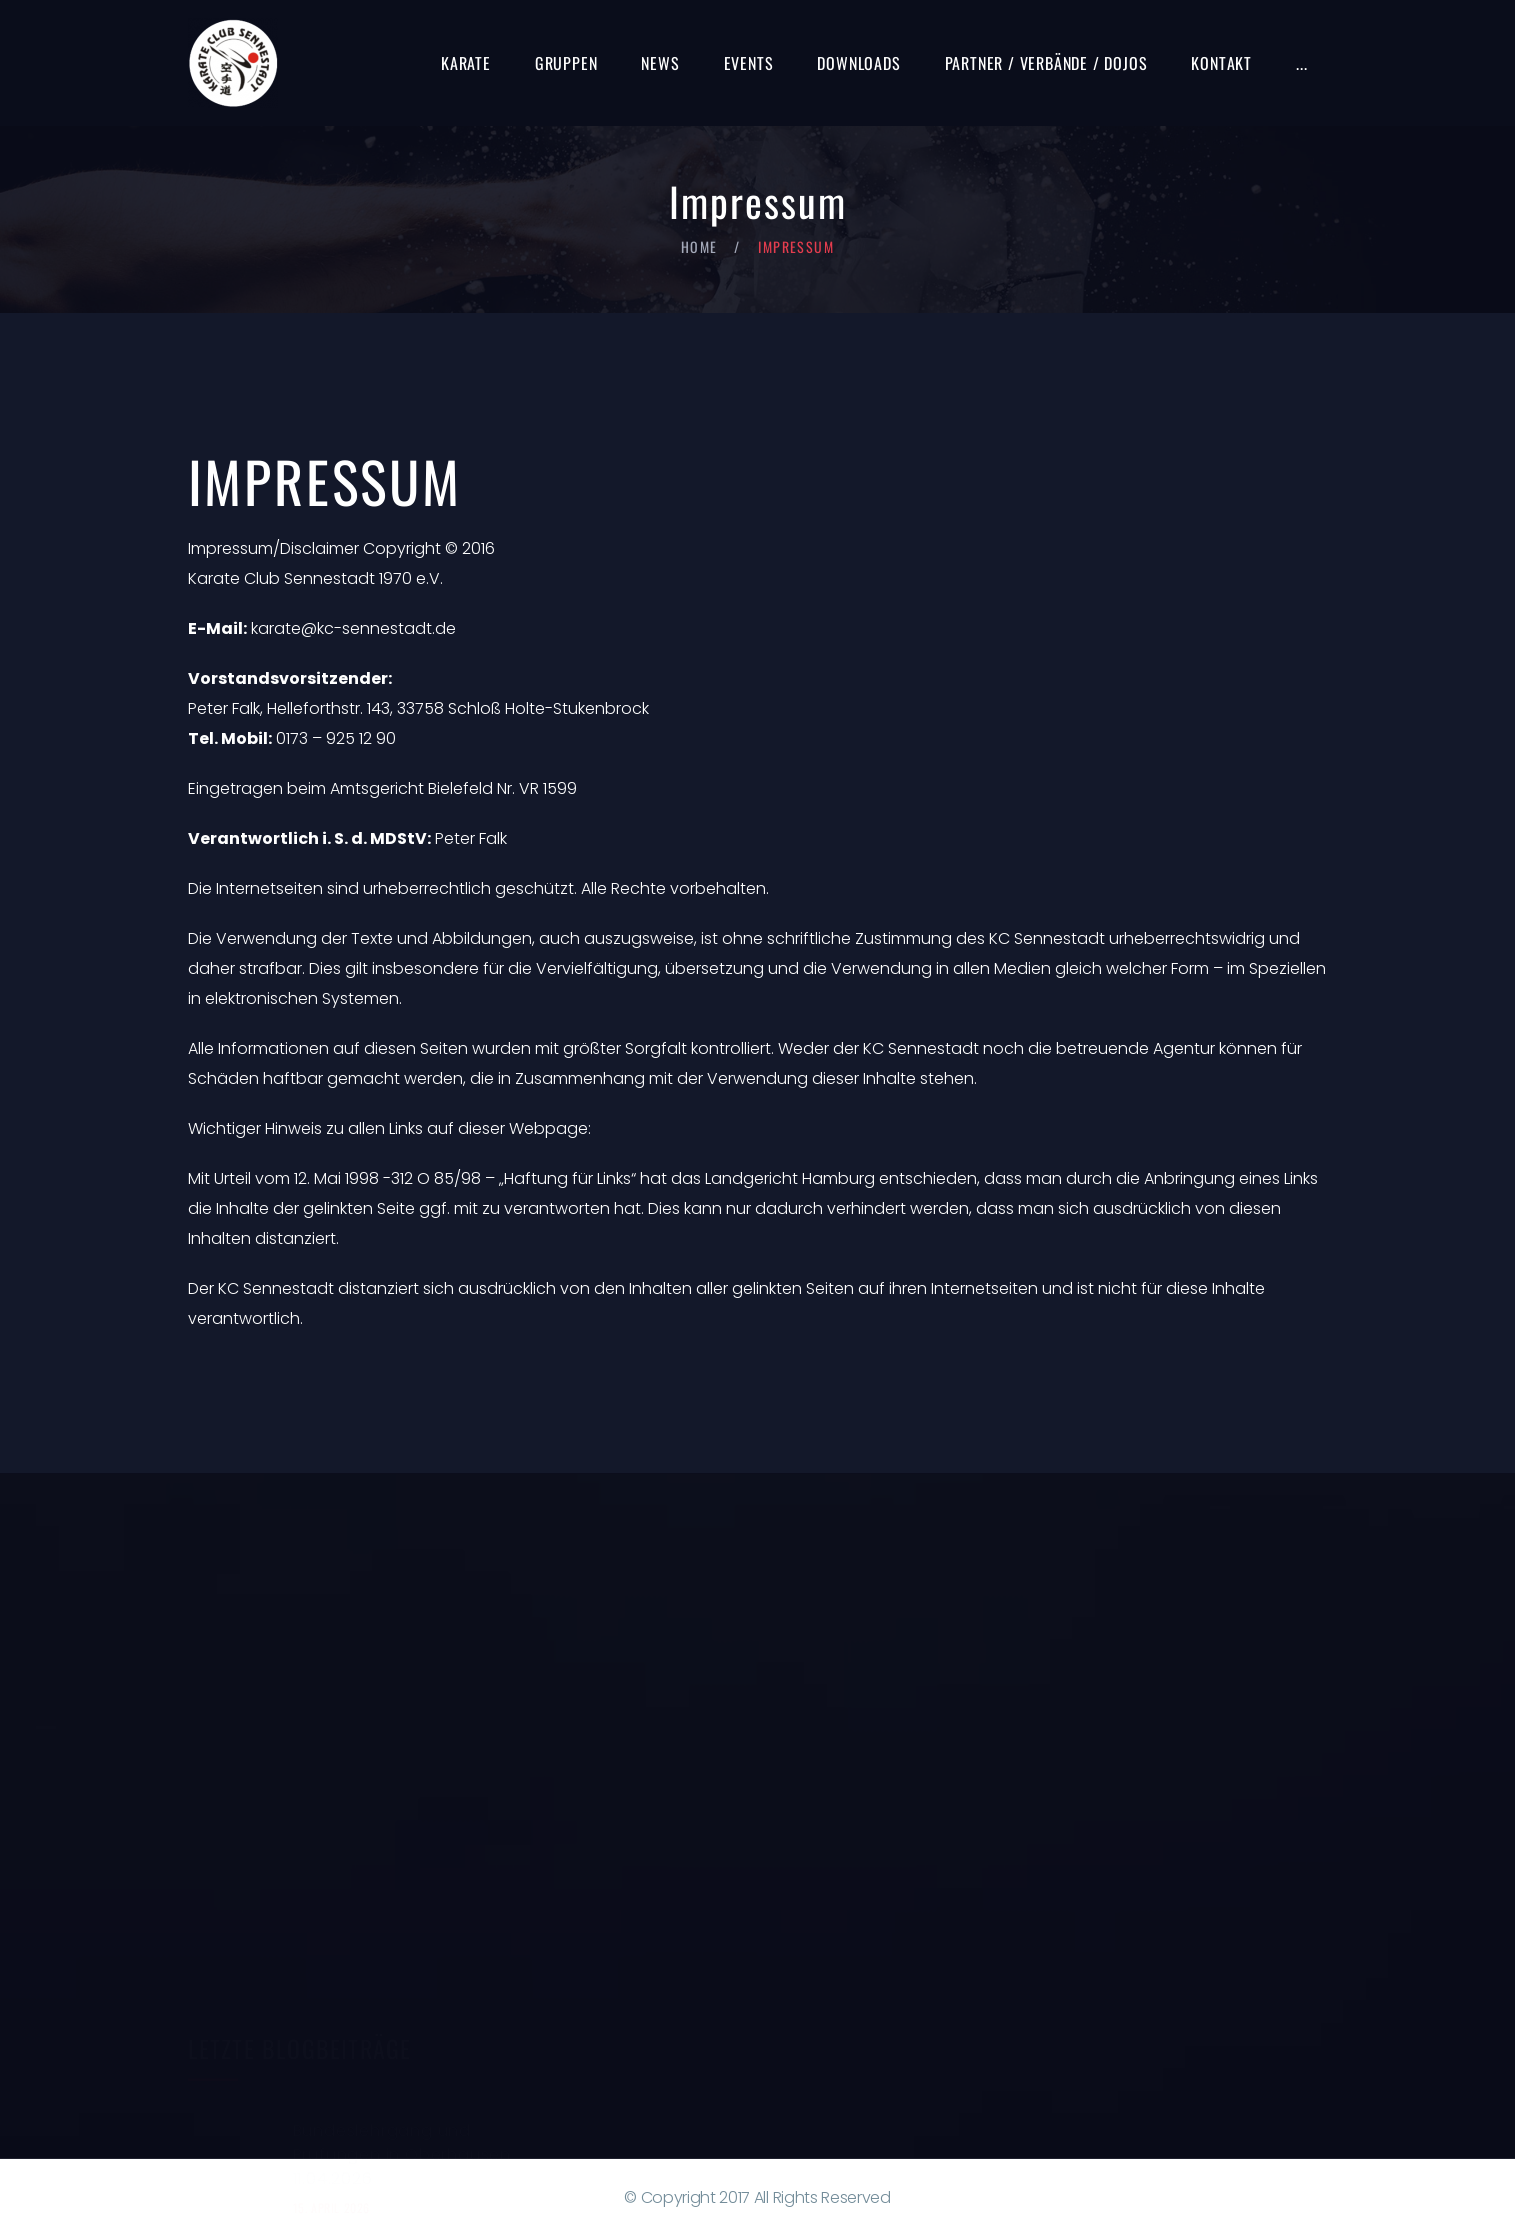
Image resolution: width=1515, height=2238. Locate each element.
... (1301, 63)
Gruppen (566, 63)
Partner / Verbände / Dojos (1046, 63)
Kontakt (1221, 63)
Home (699, 246)
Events (749, 63)
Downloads (858, 63)
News (660, 63)
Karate (466, 63)
